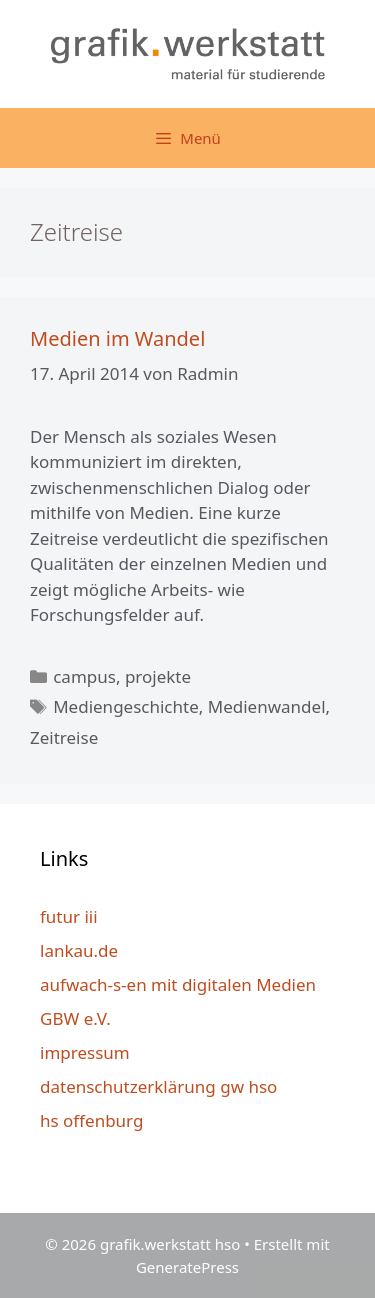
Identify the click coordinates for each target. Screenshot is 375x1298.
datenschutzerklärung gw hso (158, 1086)
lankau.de (79, 950)
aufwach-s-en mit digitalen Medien (178, 984)
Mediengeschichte (126, 706)
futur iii (69, 916)
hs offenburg (91, 1120)
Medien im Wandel (117, 338)
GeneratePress (187, 1267)
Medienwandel (267, 706)
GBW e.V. (75, 1018)
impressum (85, 1052)
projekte (158, 676)
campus (84, 676)
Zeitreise (64, 737)
